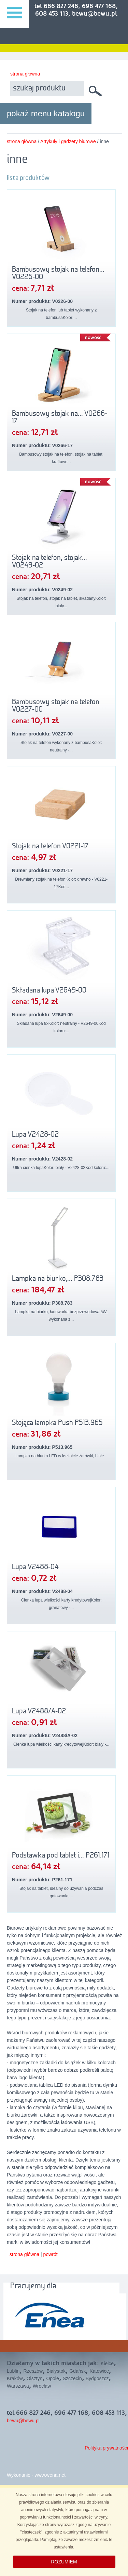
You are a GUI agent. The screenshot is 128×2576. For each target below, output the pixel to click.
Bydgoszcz (97, 2378)
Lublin (13, 2371)
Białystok (56, 2371)
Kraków (15, 2378)
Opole (52, 2378)
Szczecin (72, 2378)
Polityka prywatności (106, 2448)
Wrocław (42, 2386)
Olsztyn (35, 2378)
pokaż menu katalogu (46, 113)
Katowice (99, 2371)
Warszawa (18, 2386)
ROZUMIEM (64, 2561)
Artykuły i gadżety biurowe (68, 141)
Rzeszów (33, 2371)
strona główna (25, 74)
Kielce (107, 2363)
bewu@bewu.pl (23, 2420)
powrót (50, 2254)
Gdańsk (77, 2371)
